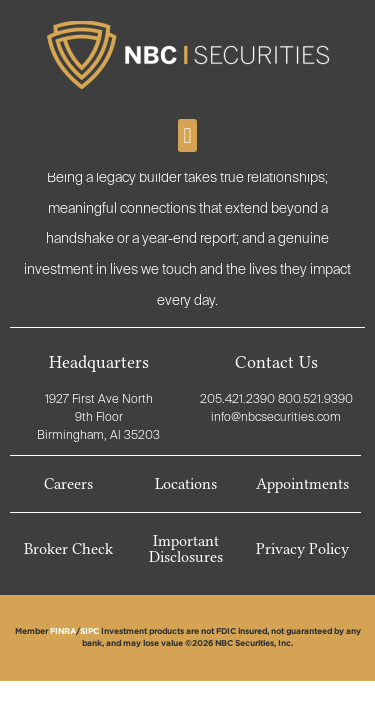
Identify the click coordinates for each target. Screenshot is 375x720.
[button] (187, 135)
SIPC (89, 632)
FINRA (63, 632)
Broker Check (68, 549)
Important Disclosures (186, 549)
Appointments (302, 484)
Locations (186, 484)
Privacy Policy (302, 549)
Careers (68, 484)
